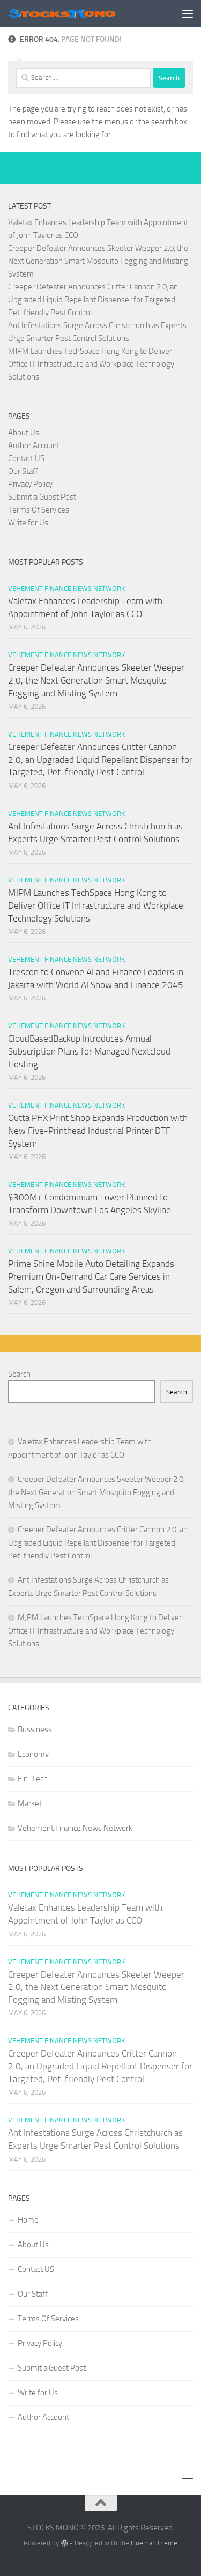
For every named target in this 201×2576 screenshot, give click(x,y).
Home (28, 2220)
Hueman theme (154, 2543)
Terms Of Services (38, 510)
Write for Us (28, 523)
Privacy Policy (30, 484)
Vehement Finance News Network (66, 588)
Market (30, 1803)
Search (19, 1374)
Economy (33, 1754)
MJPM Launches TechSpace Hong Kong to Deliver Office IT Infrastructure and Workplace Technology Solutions (91, 364)
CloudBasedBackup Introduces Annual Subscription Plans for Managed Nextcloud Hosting (89, 1051)
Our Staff (23, 471)
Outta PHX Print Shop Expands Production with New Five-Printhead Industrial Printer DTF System (98, 1130)
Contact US (26, 458)
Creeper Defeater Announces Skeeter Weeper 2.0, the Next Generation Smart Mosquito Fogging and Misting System (98, 261)
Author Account (33, 445)
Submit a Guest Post (42, 497)
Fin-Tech (33, 1779)
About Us (23, 432)
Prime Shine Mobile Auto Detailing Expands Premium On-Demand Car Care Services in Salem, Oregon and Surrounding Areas (91, 1276)
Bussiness (35, 1729)
